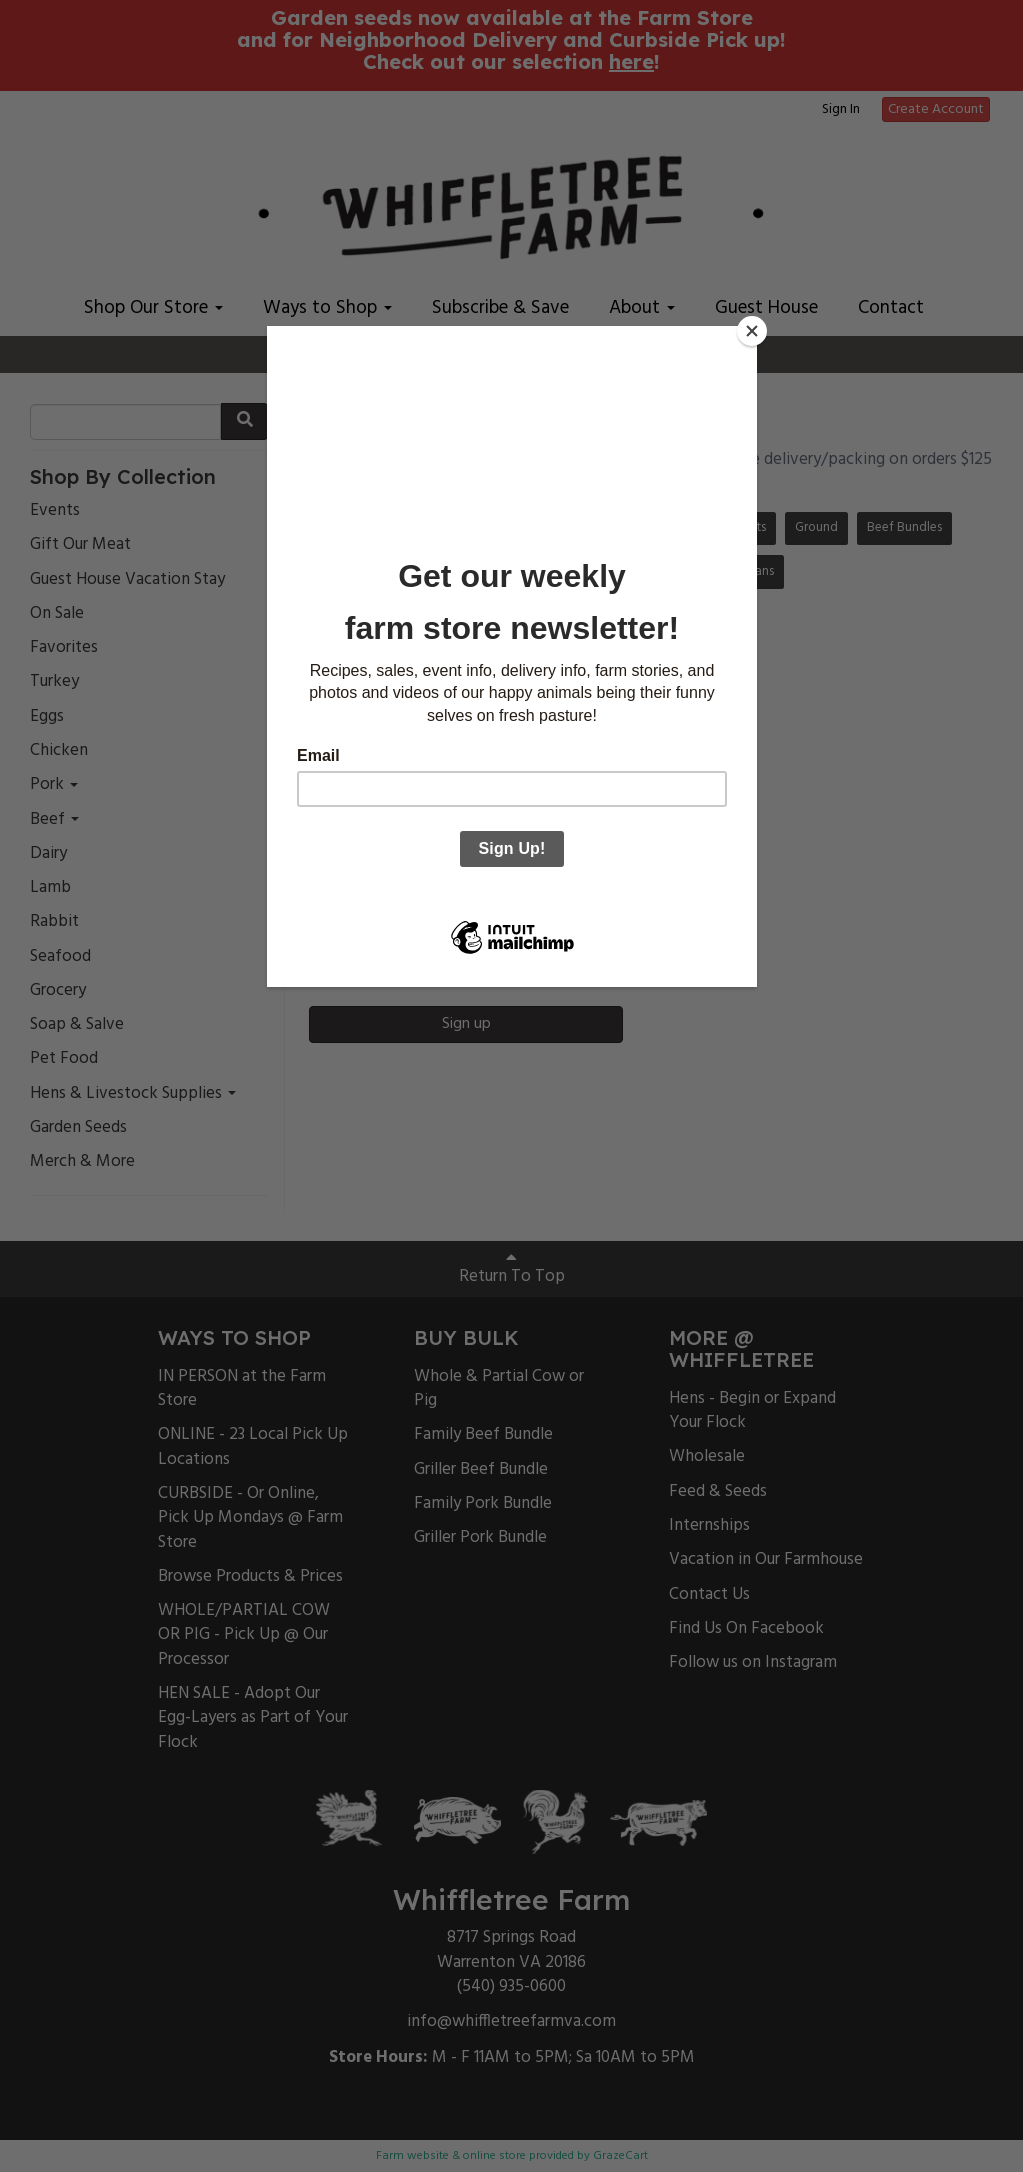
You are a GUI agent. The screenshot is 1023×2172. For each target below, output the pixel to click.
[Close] (752, 331)
